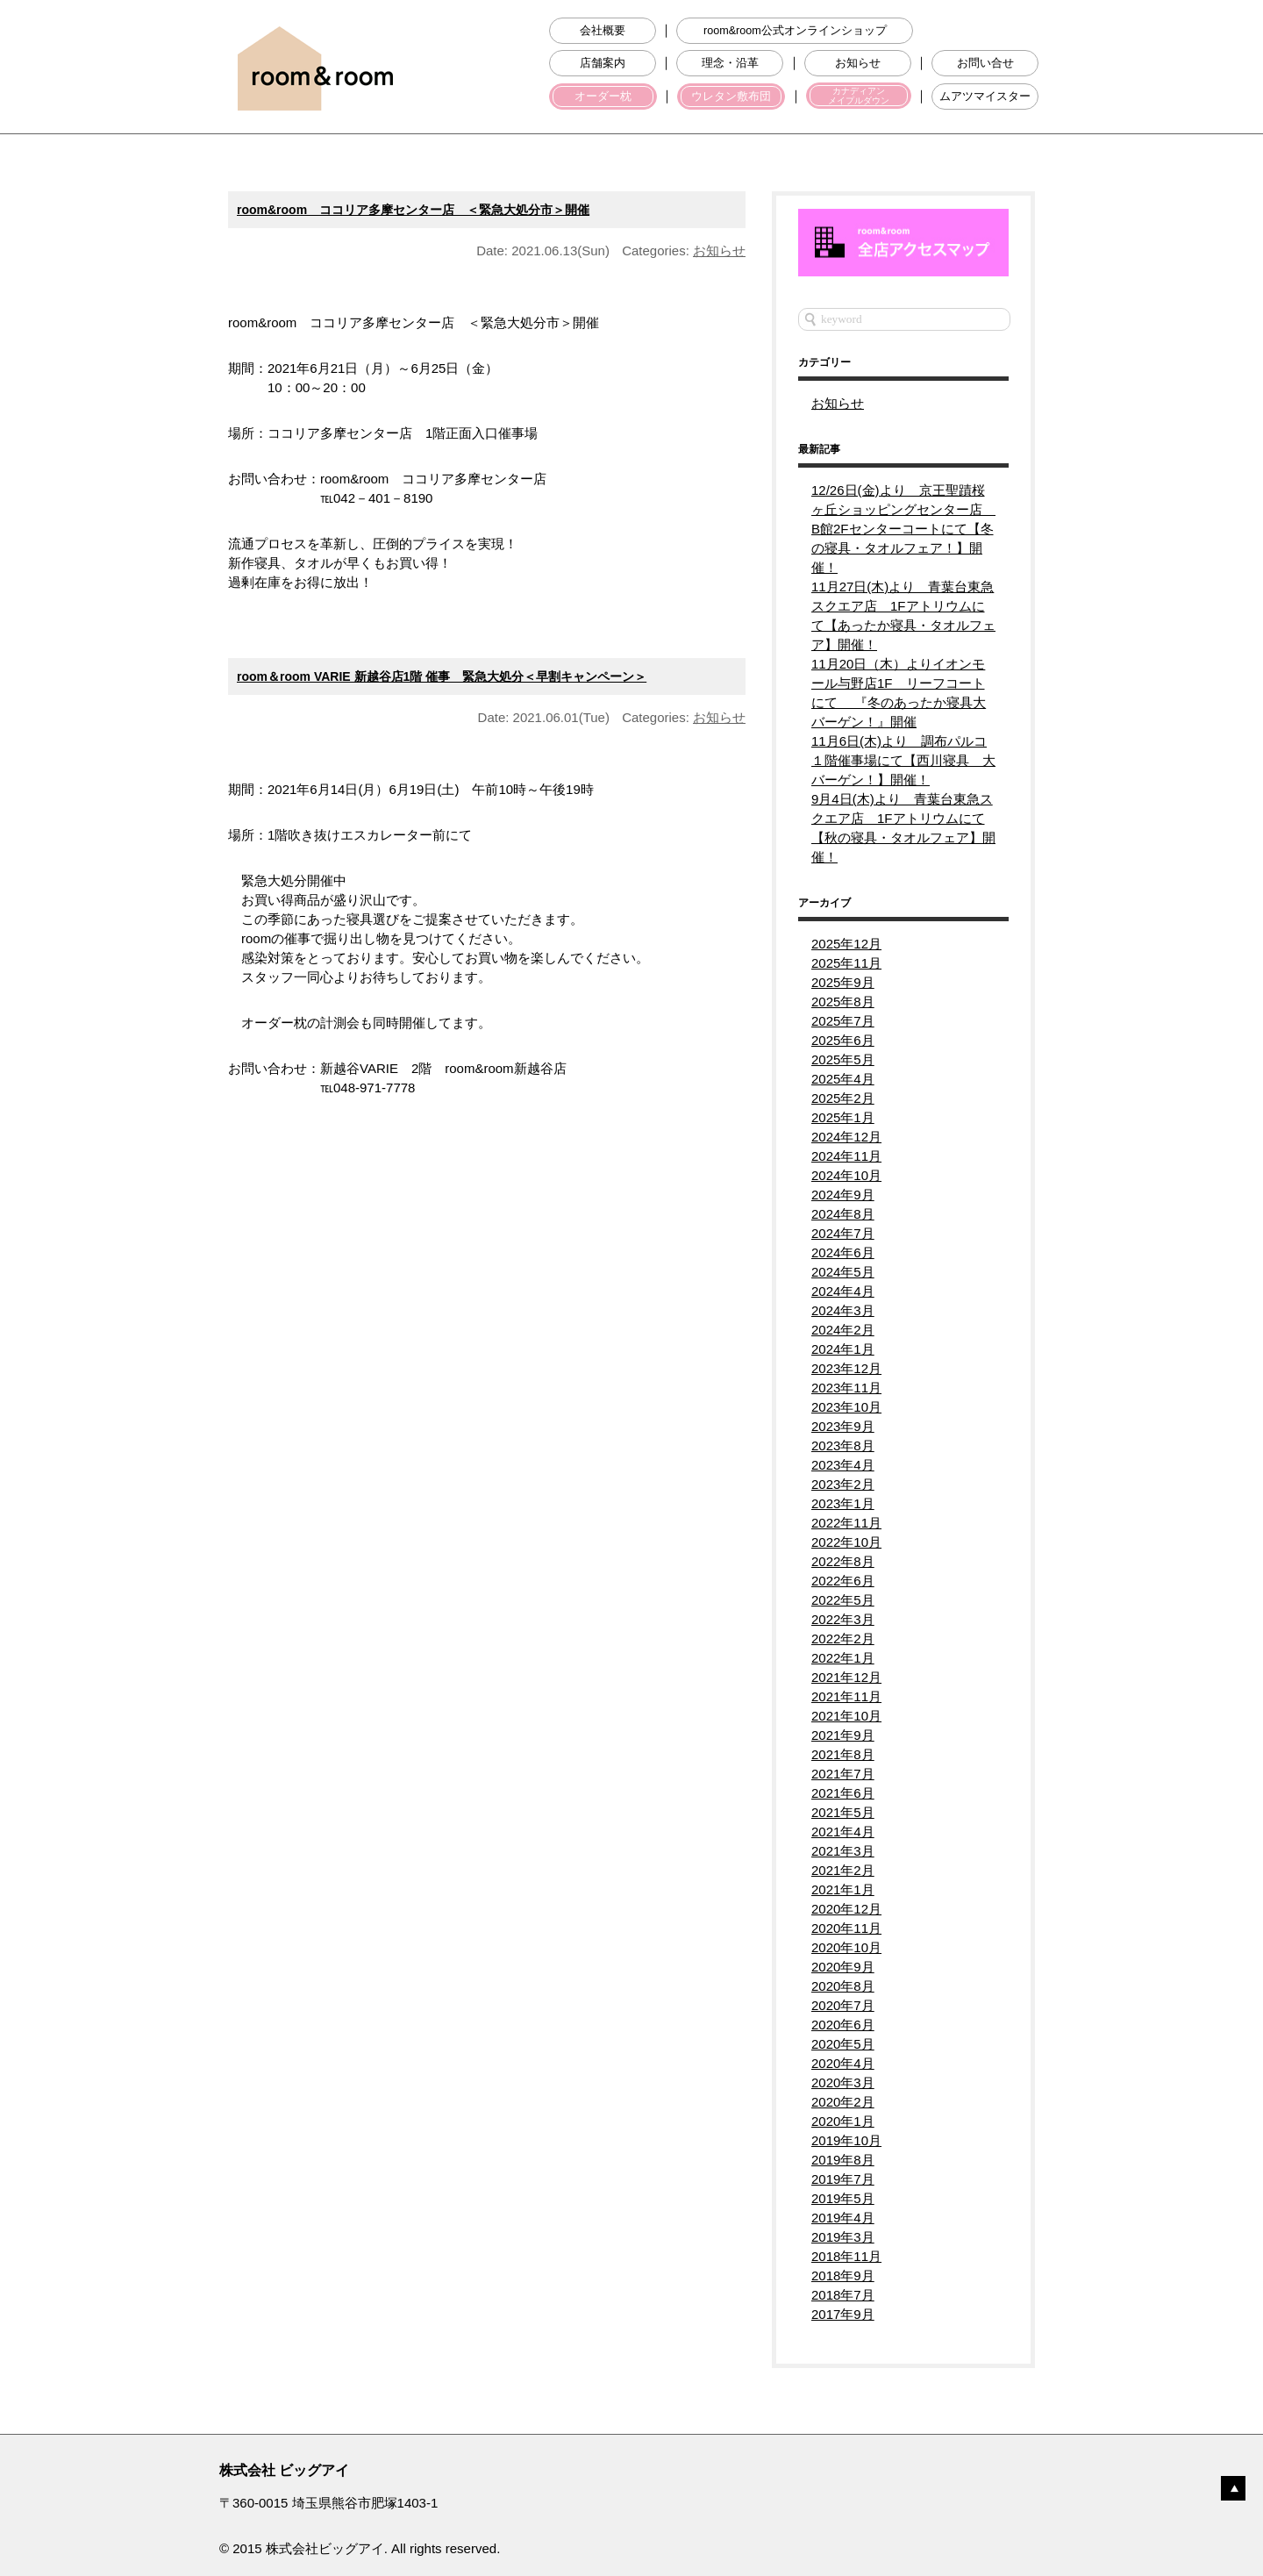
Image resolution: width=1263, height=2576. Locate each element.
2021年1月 (842, 1889)
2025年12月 (846, 943)
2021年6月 (842, 1792)
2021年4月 (842, 1831)
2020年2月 (842, 2101)
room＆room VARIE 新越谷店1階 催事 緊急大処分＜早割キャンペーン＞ (441, 676)
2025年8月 (842, 1001)
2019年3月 (842, 2236)
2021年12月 (846, 1677)
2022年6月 (842, 1580)
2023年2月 (842, 1484)
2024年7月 (842, 1233)
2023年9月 (842, 1426)
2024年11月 (846, 1155)
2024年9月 (842, 1194)
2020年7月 (842, 2005)
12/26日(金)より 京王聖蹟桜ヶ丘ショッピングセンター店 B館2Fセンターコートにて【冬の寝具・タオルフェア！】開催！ (903, 529)
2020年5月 (842, 2043)
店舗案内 (602, 63)
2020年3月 (842, 2082)
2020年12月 (846, 1908)
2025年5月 (842, 1059)
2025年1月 (842, 1117)
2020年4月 (842, 2063)
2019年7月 (842, 2179)
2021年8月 (842, 1754)
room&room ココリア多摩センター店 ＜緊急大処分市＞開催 (413, 210)
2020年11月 (846, 1928)
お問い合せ (985, 63)
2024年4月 (842, 1291)
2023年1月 (842, 1503)
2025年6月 (842, 1040)
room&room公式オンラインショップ (795, 31)
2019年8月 (842, 2159)
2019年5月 (842, 2198)
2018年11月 (846, 2256)
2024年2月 (842, 1329)
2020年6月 (842, 2024)
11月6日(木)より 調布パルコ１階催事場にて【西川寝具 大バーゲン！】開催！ (903, 760)
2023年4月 (842, 1464)
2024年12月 (846, 1136)
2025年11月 (846, 962)
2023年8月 (842, 1445)
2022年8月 (842, 1561)
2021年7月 (842, 1773)
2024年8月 (842, 1213)
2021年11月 (846, 1696)
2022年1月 (842, 1657)
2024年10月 (846, 1175)
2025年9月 (842, 982)
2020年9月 (842, 1966)
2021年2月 (842, 1870)
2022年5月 (842, 1599)
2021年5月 (842, 1812)
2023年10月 (846, 1406)
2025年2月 (842, 1098)
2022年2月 (842, 1638)
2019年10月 (846, 2140)
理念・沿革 (730, 63)
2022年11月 (846, 1522)
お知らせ (858, 63)
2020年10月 (846, 1947)
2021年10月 (846, 1715)
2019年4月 (842, 2217)
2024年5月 (842, 1271)
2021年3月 (842, 1850)
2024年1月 (842, 1349)
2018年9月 (842, 2275)
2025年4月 (842, 1078)
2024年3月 (842, 1310)
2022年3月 (842, 1619)
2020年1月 (842, 2121)
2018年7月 (842, 2294)
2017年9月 (842, 2314)
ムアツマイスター (985, 96)
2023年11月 (846, 1387)
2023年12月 (846, 1368)
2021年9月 (842, 1735)
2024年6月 (842, 1252)
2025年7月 (842, 1020)
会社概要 (602, 31)
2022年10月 (846, 1542)
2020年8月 (842, 1986)
